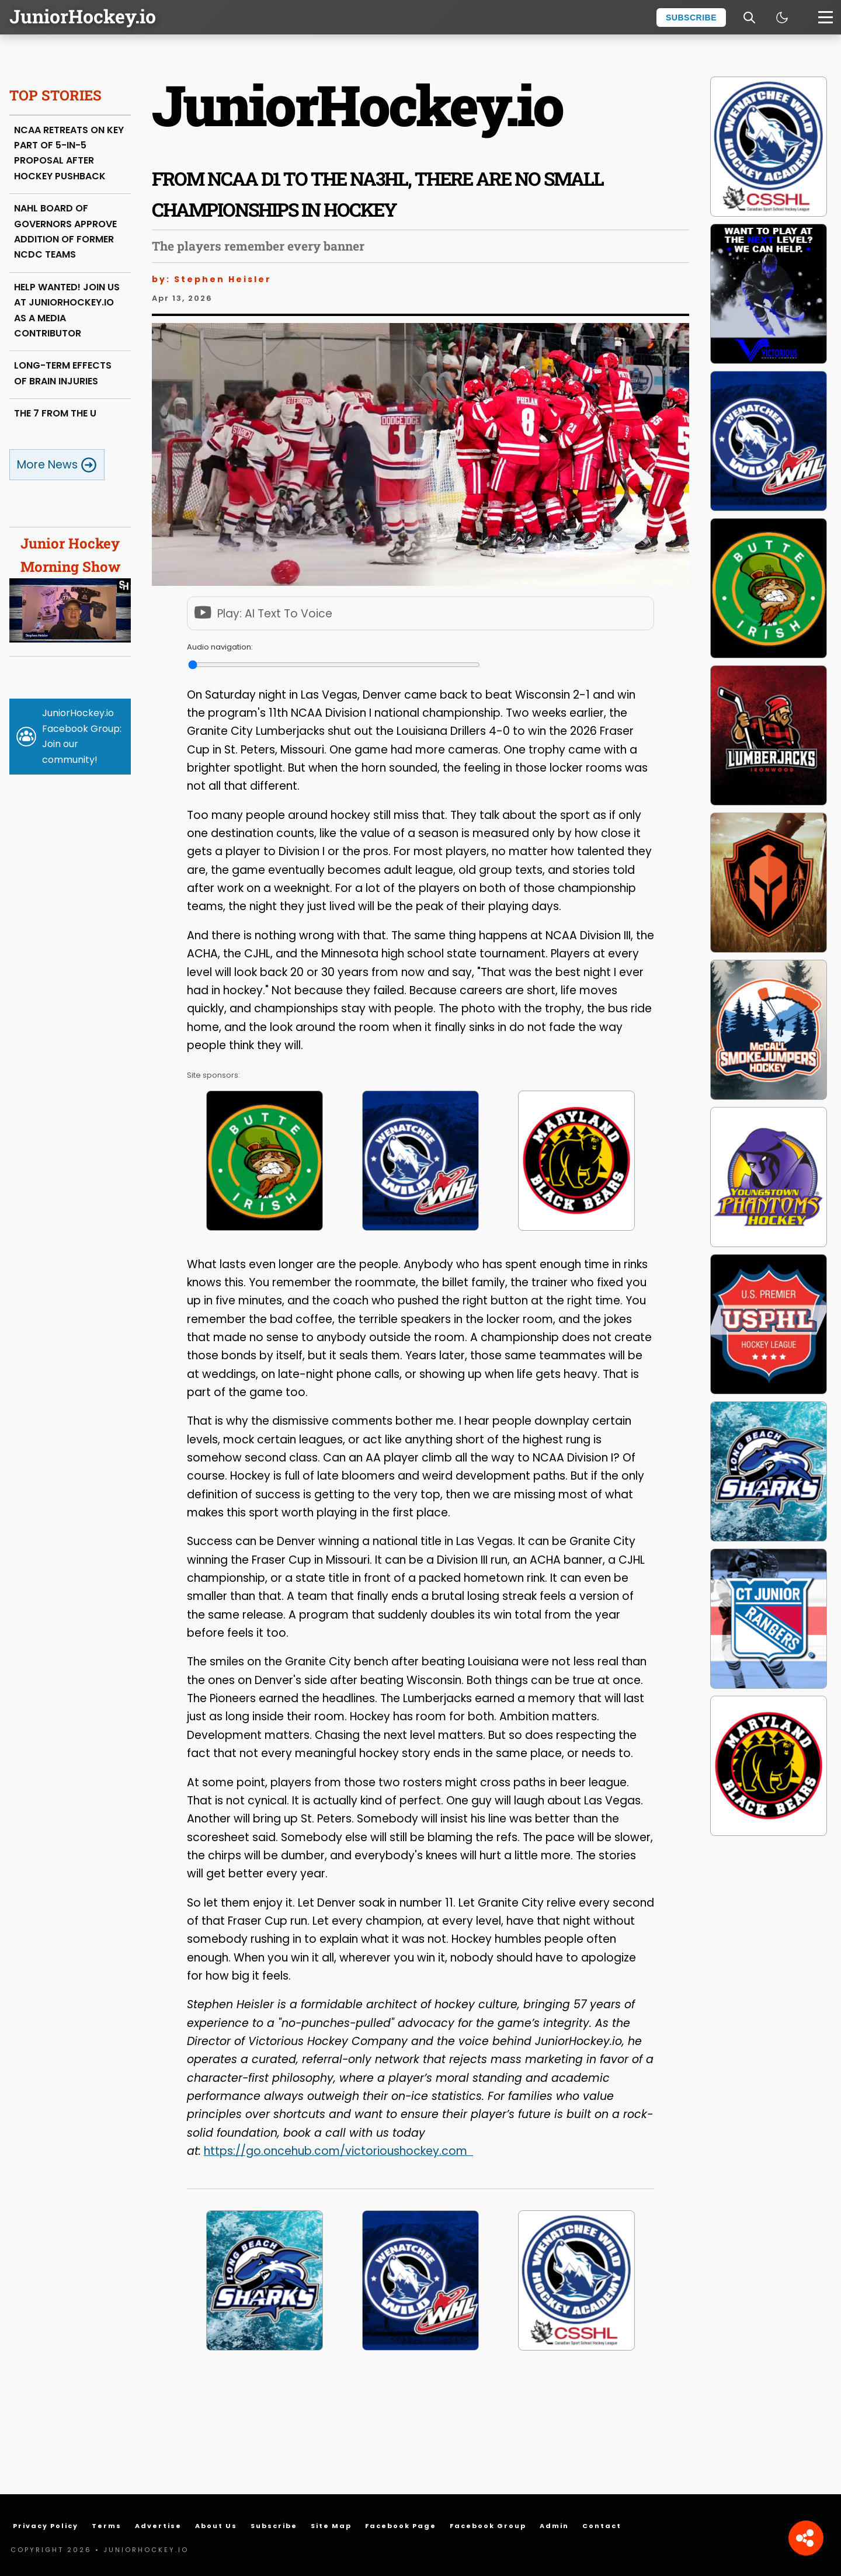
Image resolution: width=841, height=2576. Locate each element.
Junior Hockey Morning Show (70, 588)
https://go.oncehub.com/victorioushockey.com (335, 2151)
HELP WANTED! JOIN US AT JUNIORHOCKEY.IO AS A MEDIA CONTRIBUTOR (67, 310)
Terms (106, 2525)
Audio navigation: (220, 646)
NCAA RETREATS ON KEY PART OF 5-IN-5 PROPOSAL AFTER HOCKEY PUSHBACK (69, 153)
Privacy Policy (45, 2525)
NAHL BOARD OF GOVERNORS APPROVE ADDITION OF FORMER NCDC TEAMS (65, 231)
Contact (601, 2525)
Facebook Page (400, 2525)
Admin (554, 2525)
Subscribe (691, 17)
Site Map (331, 2525)
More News (57, 465)
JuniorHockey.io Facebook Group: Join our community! (81, 736)
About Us (216, 2525)
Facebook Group (488, 2525)
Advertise (158, 2525)
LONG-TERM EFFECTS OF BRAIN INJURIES (63, 373)
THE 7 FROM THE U (55, 413)
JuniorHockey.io (82, 16)
